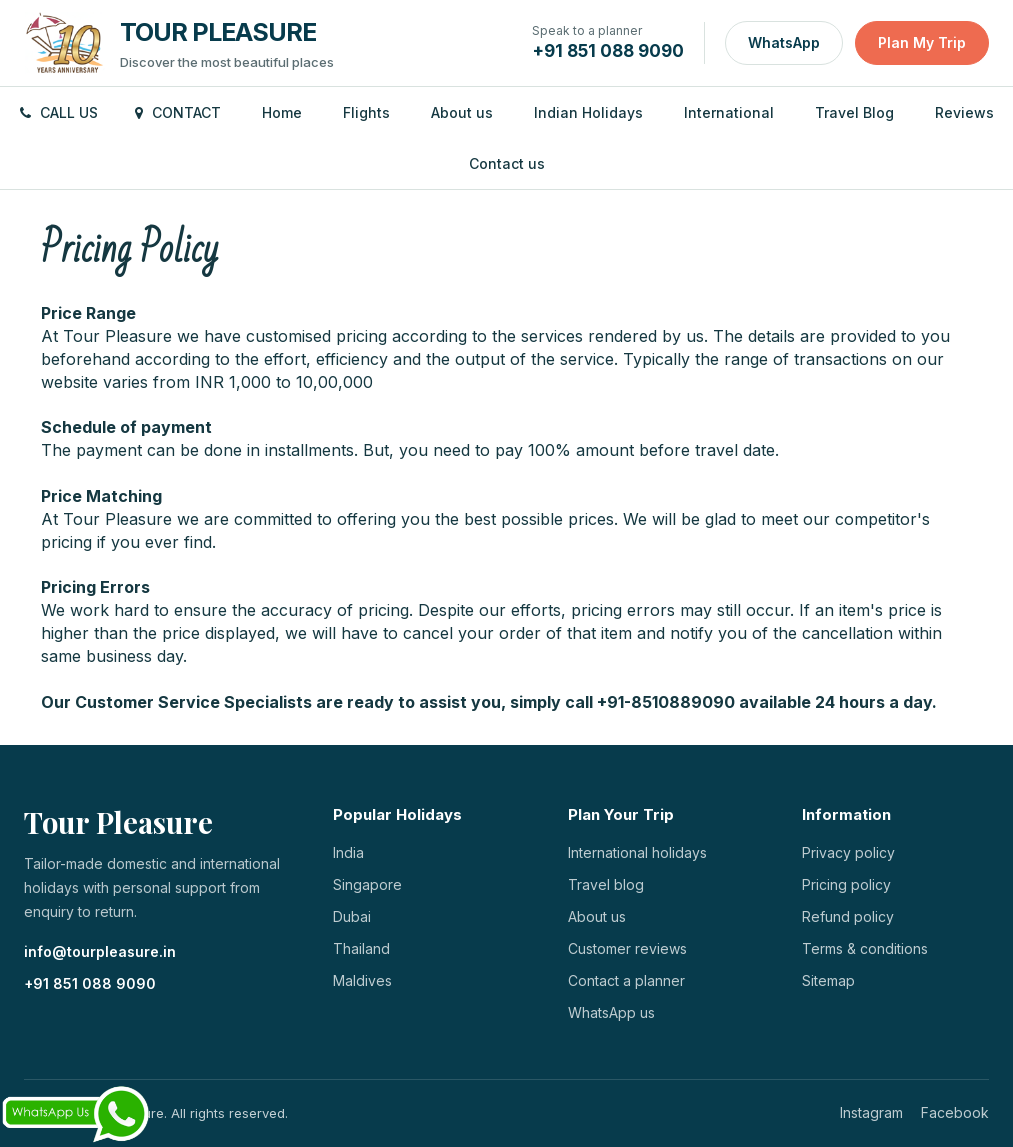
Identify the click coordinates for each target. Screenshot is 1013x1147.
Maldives (362, 980)
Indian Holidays (588, 112)
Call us (59, 112)
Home (282, 112)
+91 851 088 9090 (90, 983)
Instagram (871, 1112)
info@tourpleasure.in (100, 951)
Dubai (352, 916)
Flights (366, 112)
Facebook (955, 1112)
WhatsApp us (611, 1012)
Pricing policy (846, 884)
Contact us (507, 163)
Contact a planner (626, 980)
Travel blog (606, 884)
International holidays (637, 852)
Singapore (367, 884)
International (729, 112)
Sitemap (828, 980)
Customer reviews (627, 948)
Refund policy (848, 916)
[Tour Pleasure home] (179, 43)
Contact (178, 112)
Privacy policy (848, 852)
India (348, 852)
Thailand (361, 948)
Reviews (964, 112)
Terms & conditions (865, 948)
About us (462, 112)
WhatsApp (784, 42)
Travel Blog (854, 112)
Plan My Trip (922, 42)
